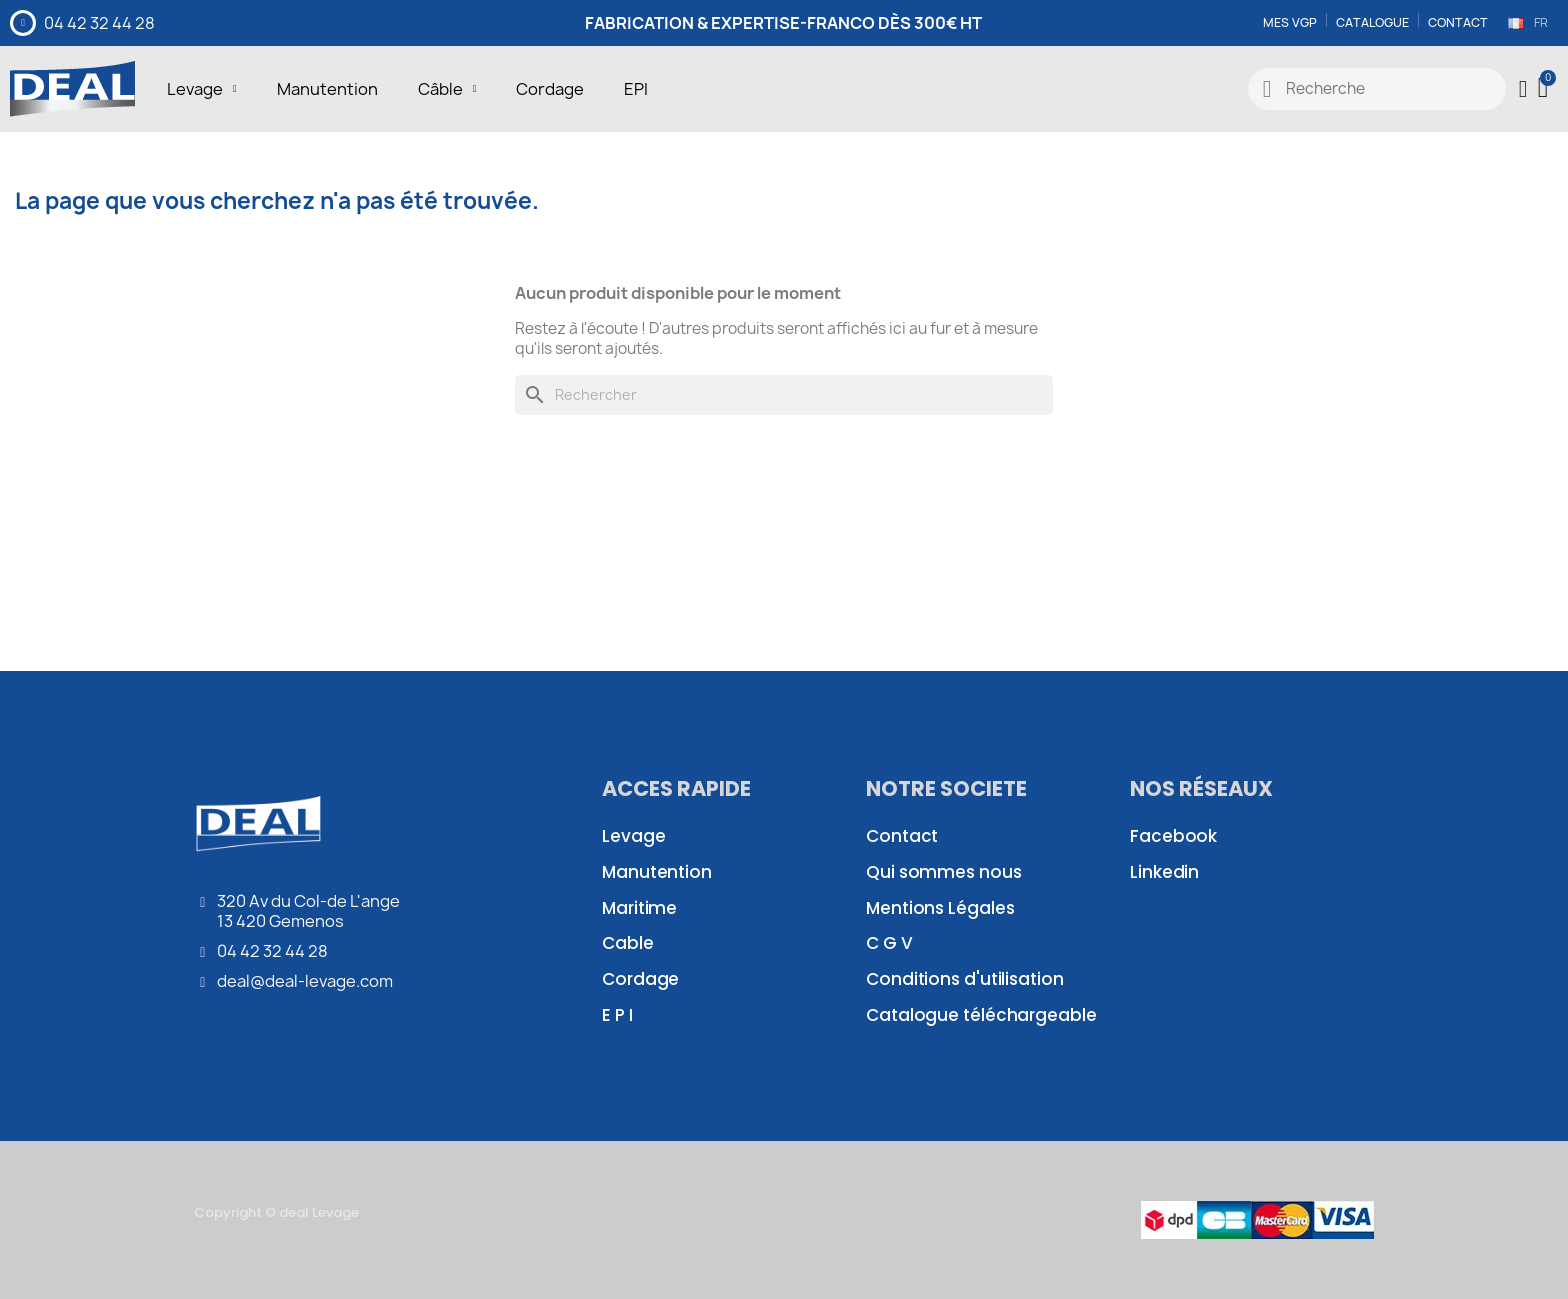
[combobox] (1377, 89)
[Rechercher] (784, 395)
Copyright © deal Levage (276, 1212)
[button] (1545, 89)
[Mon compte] (1523, 89)
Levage (202, 89)
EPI (636, 89)
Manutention (327, 89)
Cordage (550, 89)
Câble (447, 89)
